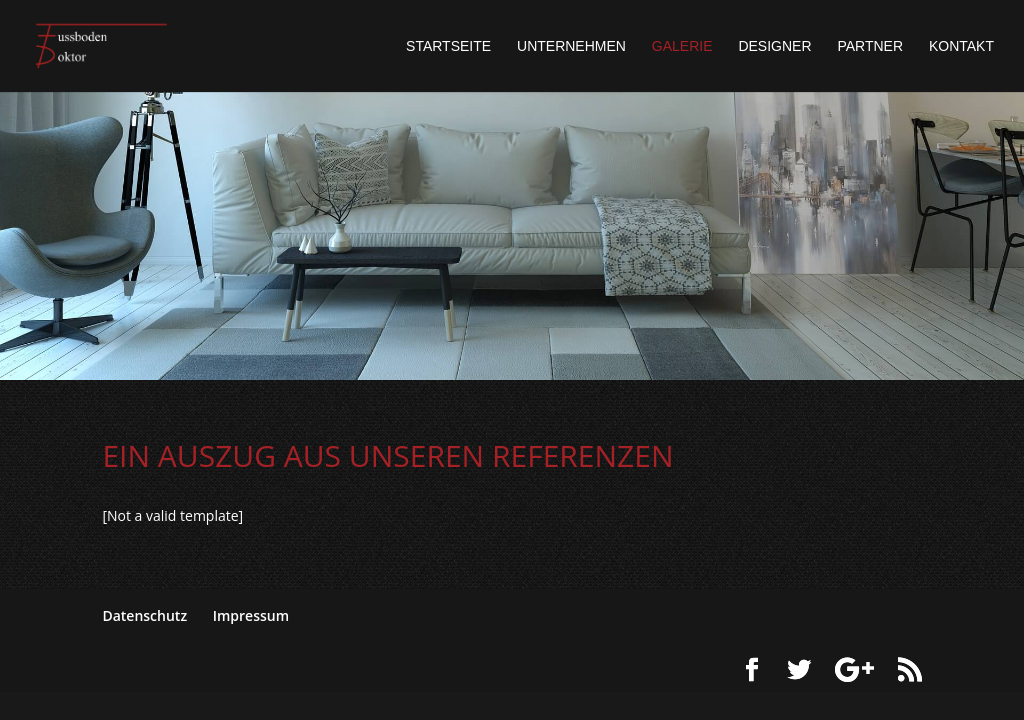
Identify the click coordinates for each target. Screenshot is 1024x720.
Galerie (682, 46)
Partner (870, 46)
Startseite (448, 46)
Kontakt (961, 46)
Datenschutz (144, 615)
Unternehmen (571, 46)
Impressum (251, 615)
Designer (774, 46)
